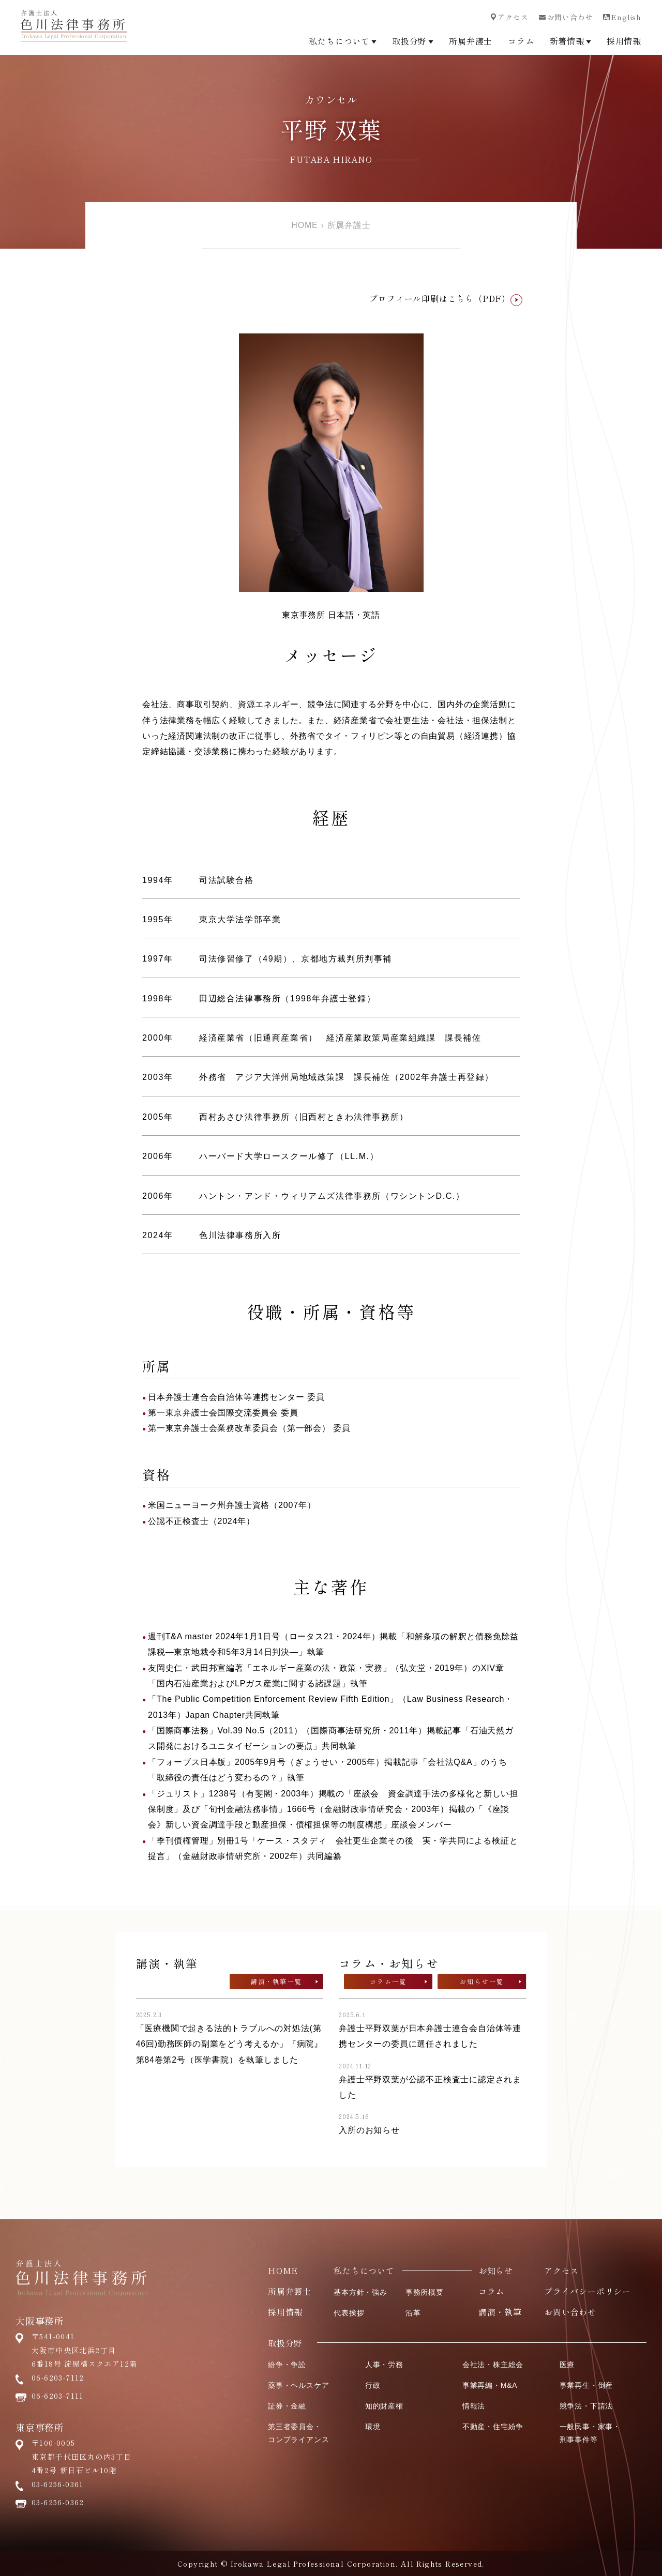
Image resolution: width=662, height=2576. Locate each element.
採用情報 (624, 41)
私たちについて (343, 41)
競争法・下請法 (586, 2406)
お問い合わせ (566, 17)
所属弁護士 (470, 41)
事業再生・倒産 (586, 2385)
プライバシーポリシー (587, 2291)
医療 (567, 2364)
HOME (304, 225)
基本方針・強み (360, 2292)
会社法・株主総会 (492, 2364)
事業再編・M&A (490, 2385)
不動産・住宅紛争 (492, 2426)
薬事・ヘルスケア (298, 2385)
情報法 (473, 2406)
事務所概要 (424, 2292)
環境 (373, 2426)
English (622, 17)
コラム (521, 41)
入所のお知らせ (369, 2130)
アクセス (509, 17)
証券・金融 (287, 2406)
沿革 (413, 2313)
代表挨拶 (349, 2313)
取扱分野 (412, 41)
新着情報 (570, 41)
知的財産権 (384, 2406)
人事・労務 (384, 2364)
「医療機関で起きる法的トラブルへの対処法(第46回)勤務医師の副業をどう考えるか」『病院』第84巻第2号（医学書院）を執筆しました (229, 2044)
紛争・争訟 (287, 2364)
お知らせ (495, 2270)
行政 (373, 2385)
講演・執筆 (500, 2312)
